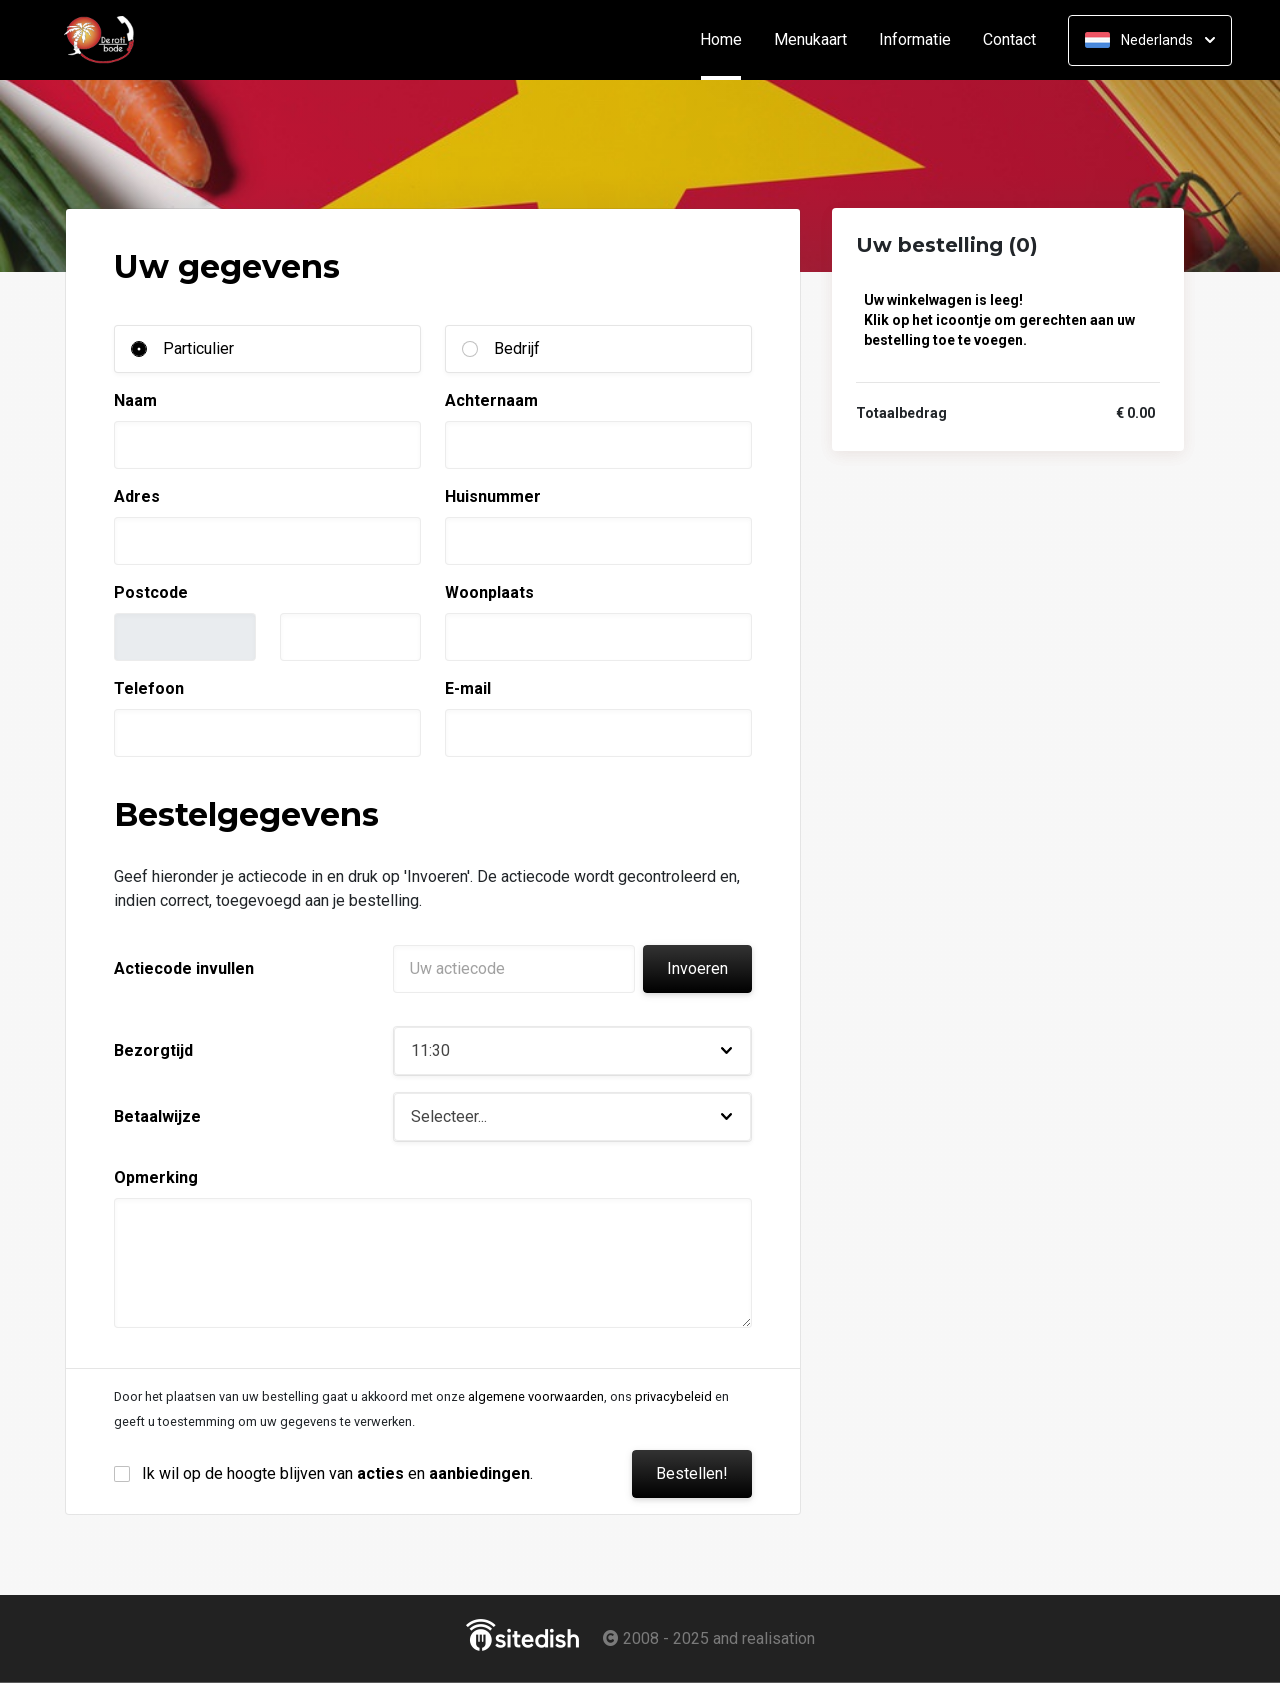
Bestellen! (692, 1473)
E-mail (468, 688)
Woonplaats (489, 592)
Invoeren (697, 968)
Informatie (915, 40)
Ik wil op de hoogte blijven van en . (337, 1473)
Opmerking (156, 1177)
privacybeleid (673, 1396)
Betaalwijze (157, 1116)
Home (729, 40)
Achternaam (491, 400)
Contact (1009, 40)
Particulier (198, 348)
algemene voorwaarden (536, 1396)
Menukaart (810, 40)
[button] (572, 1051)
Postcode (151, 592)
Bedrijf (517, 348)
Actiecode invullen (184, 968)
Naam (135, 400)
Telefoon (149, 688)
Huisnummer (493, 496)
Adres (137, 496)
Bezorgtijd (153, 1050)
